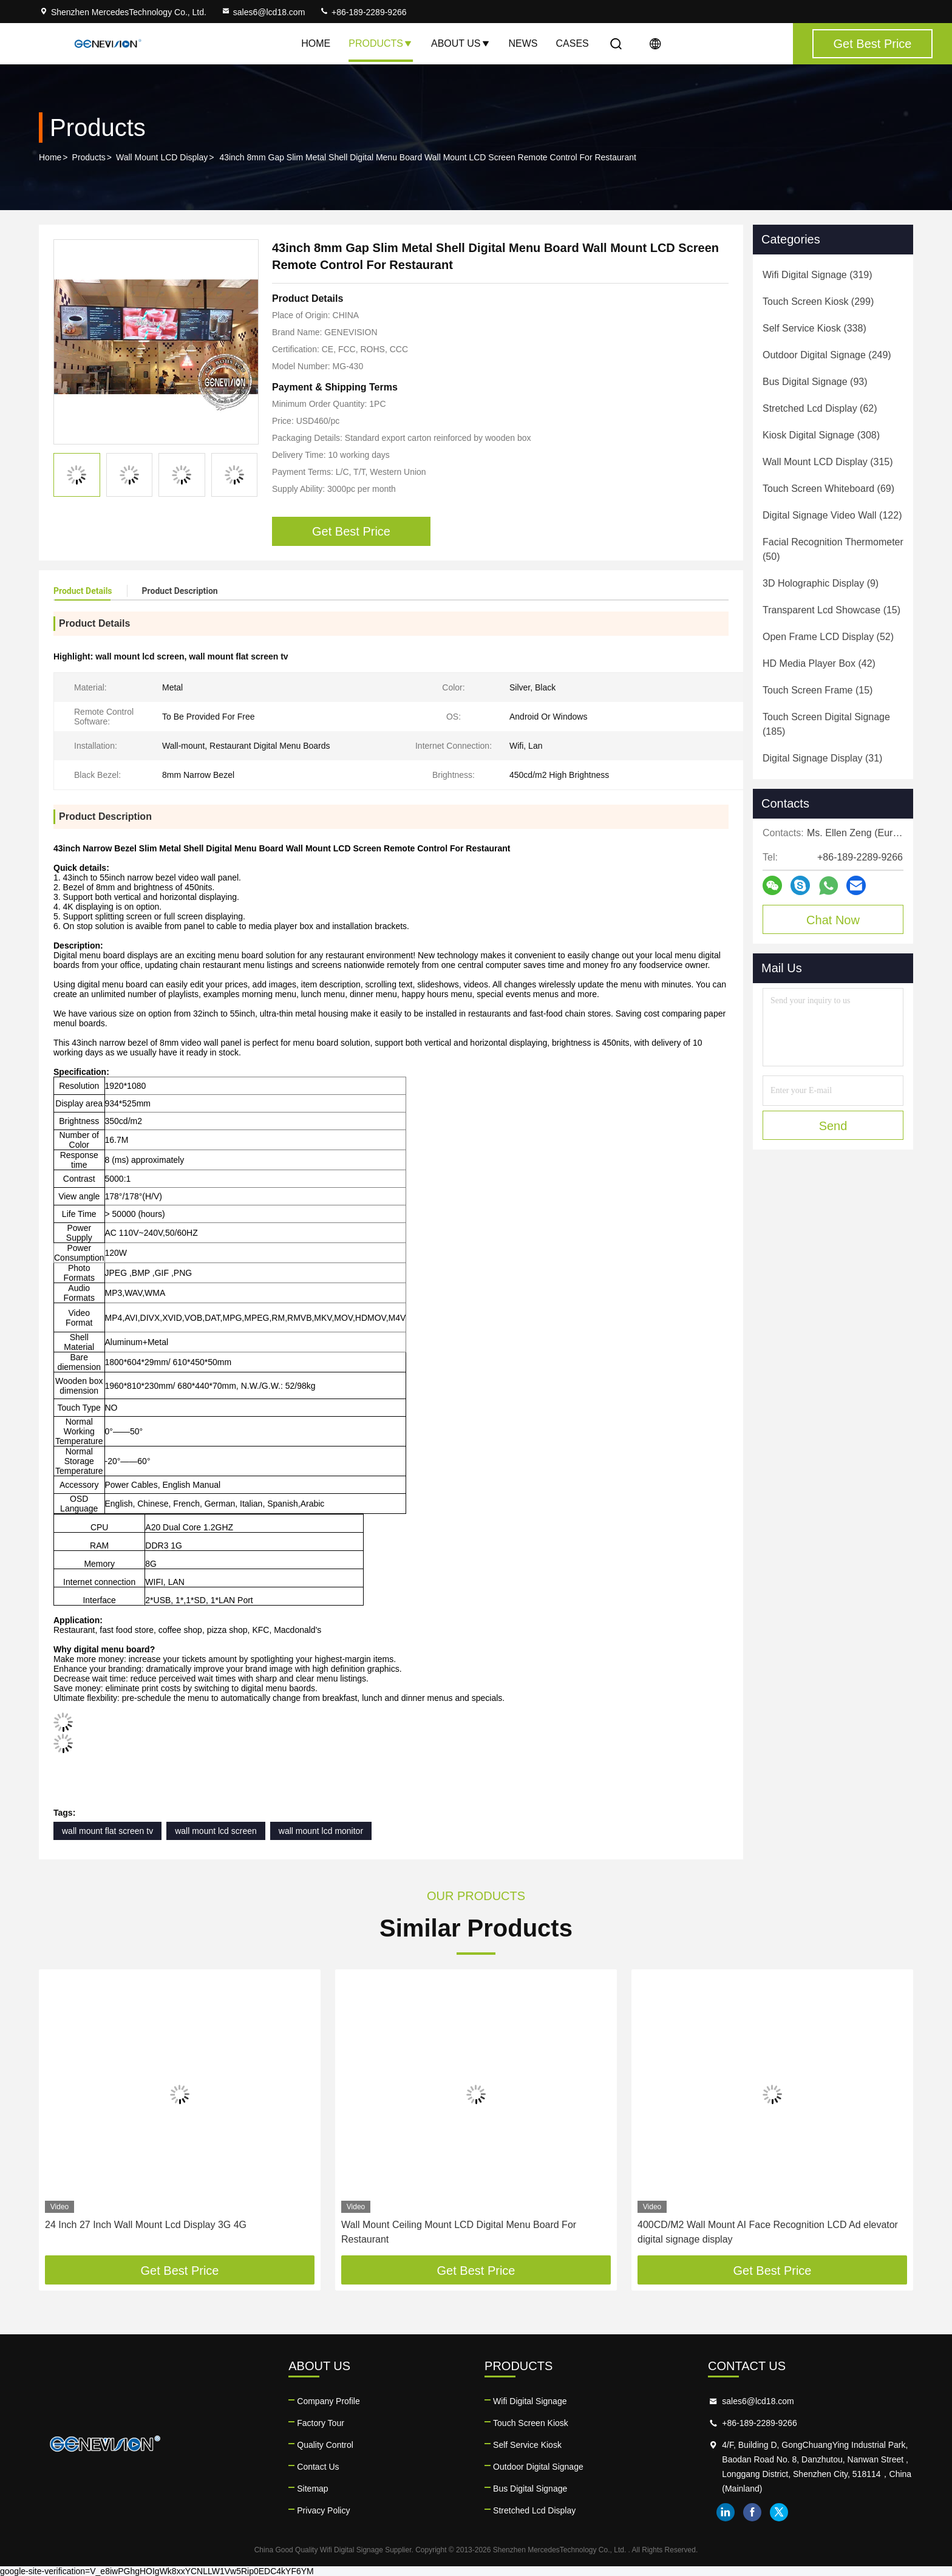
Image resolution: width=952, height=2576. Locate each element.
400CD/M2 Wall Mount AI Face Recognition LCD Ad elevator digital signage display (768, 2232)
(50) (833, 549)
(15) (831, 610)
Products (380, 43)
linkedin (725, 2512)
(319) (817, 275)
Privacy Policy (323, 2510)
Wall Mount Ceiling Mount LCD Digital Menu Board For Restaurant (458, 2232)
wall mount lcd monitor (321, 1831)
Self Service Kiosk (527, 2445)
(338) (814, 328)
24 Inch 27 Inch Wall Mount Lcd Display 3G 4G (145, 2225)
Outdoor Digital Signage (538, 2467)
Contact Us (318, 2467)
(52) (828, 637)
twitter (779, 2512)
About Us (461, 43)
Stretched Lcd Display (534, 2510)
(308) (821, 435)
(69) (828, 488)
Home (315, 43)
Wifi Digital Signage (529, 2401)
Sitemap (312, 2488)
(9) (821, 583)
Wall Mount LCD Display (162, 157)
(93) (815, 382)
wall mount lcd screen (216, 1831)
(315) (828, 462)
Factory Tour (320, 2423)
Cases (572, 43)
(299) (818, 301)
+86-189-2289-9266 (362, 12)
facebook (752, 2512)
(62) (820, 408)
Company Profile (328, 2401)
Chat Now (833, 920)
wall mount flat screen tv (107, 1831)
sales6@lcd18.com (263, 12)
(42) (819, 663)
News (523, 43)
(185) (826, 724)
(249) (827, 355)
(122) (832, 515)
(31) (822, 758)
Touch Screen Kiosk (530, 2423)
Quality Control (325, 2445)
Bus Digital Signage (530, 2488)
